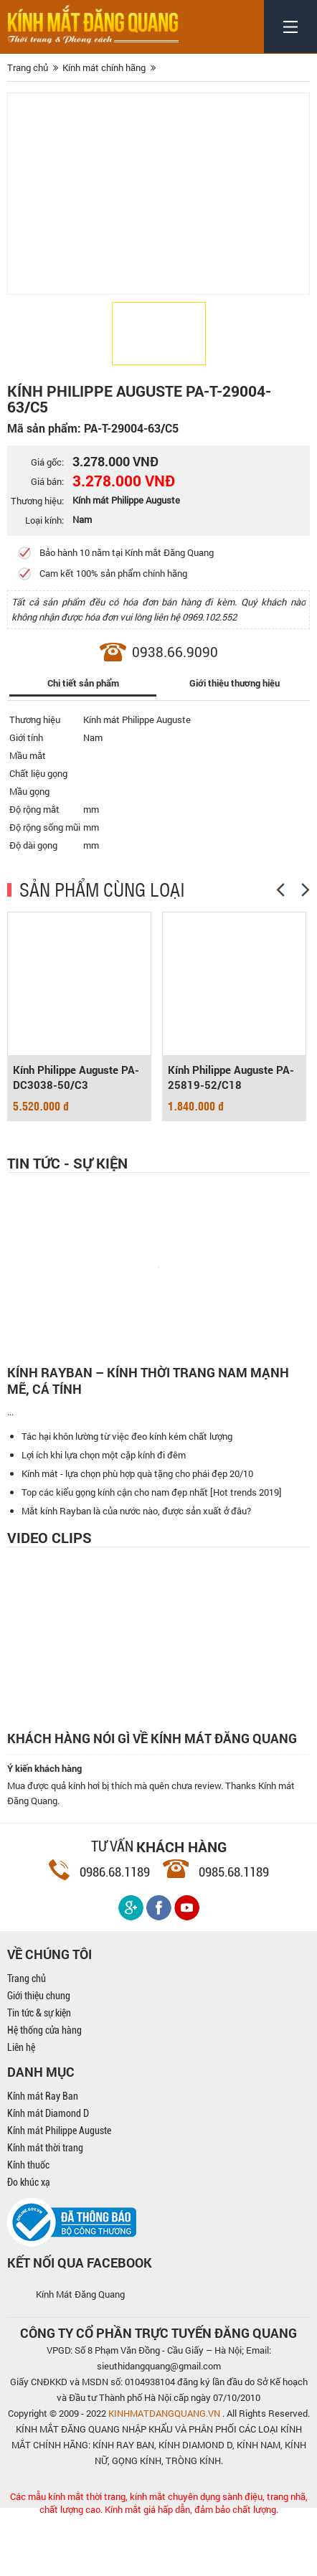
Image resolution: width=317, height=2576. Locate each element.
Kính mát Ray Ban (42, 2156)
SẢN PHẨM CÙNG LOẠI (102, 889)
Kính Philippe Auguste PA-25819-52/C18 (231, 1077)
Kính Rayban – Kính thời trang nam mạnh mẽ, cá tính (148, 1380)
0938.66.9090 (175, 652)
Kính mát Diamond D (48, 2173)
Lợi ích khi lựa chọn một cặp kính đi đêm (104, 1515)
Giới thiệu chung (38, 2056)
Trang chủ (26, 2038)
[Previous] (280, 890)
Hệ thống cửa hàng (44, 2090)
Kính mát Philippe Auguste (59, 2191)
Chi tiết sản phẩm (83, 682)
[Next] (305, 890)
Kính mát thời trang (45, 2208)
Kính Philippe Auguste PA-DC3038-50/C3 (76, 1077)
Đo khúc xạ (28, 2242)
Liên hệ (21, 2107)
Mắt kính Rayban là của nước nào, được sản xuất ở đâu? (136, 1571)
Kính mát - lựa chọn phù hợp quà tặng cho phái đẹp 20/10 (137, 1533)
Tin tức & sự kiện (39, 2073)
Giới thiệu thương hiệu (234, 682)
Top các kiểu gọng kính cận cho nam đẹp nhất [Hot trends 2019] (152, 1552)
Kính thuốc (28, 2225)
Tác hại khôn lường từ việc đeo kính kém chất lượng (127, 1496)
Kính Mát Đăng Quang (80, 2354)
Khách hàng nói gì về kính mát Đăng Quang (152, 1799)
